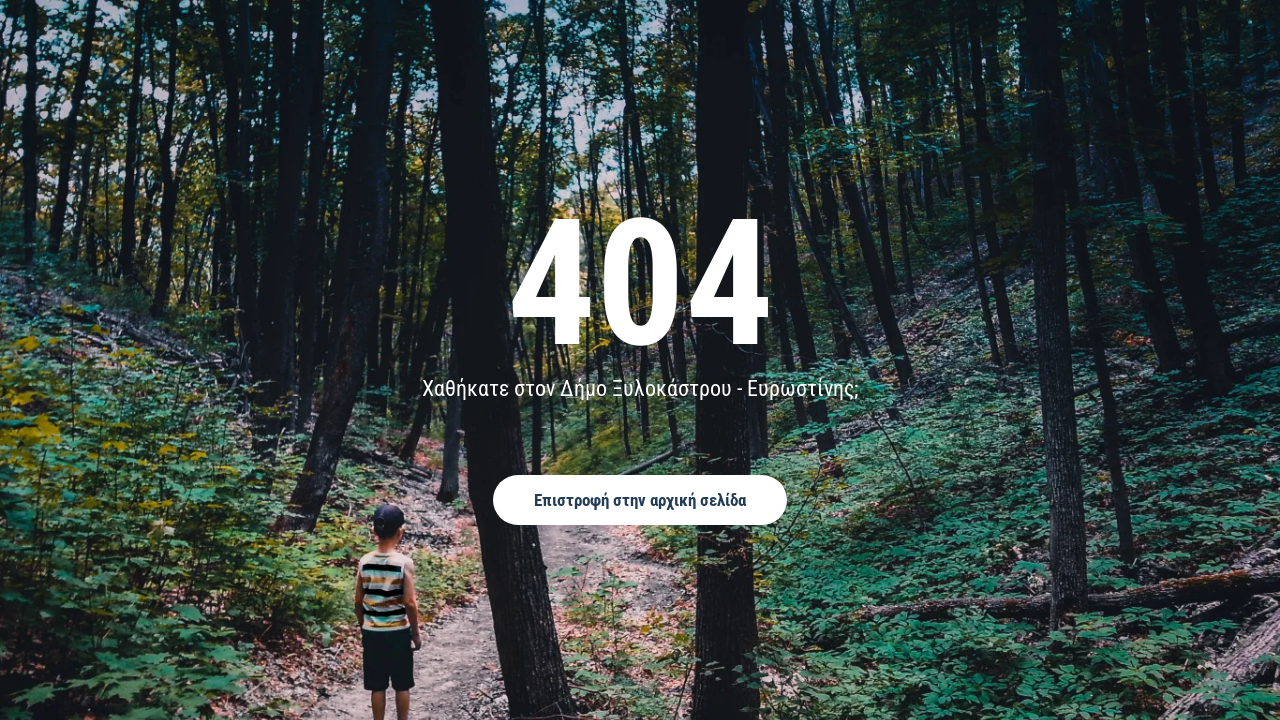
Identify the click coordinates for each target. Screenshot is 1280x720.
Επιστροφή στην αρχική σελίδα (640, 500)
